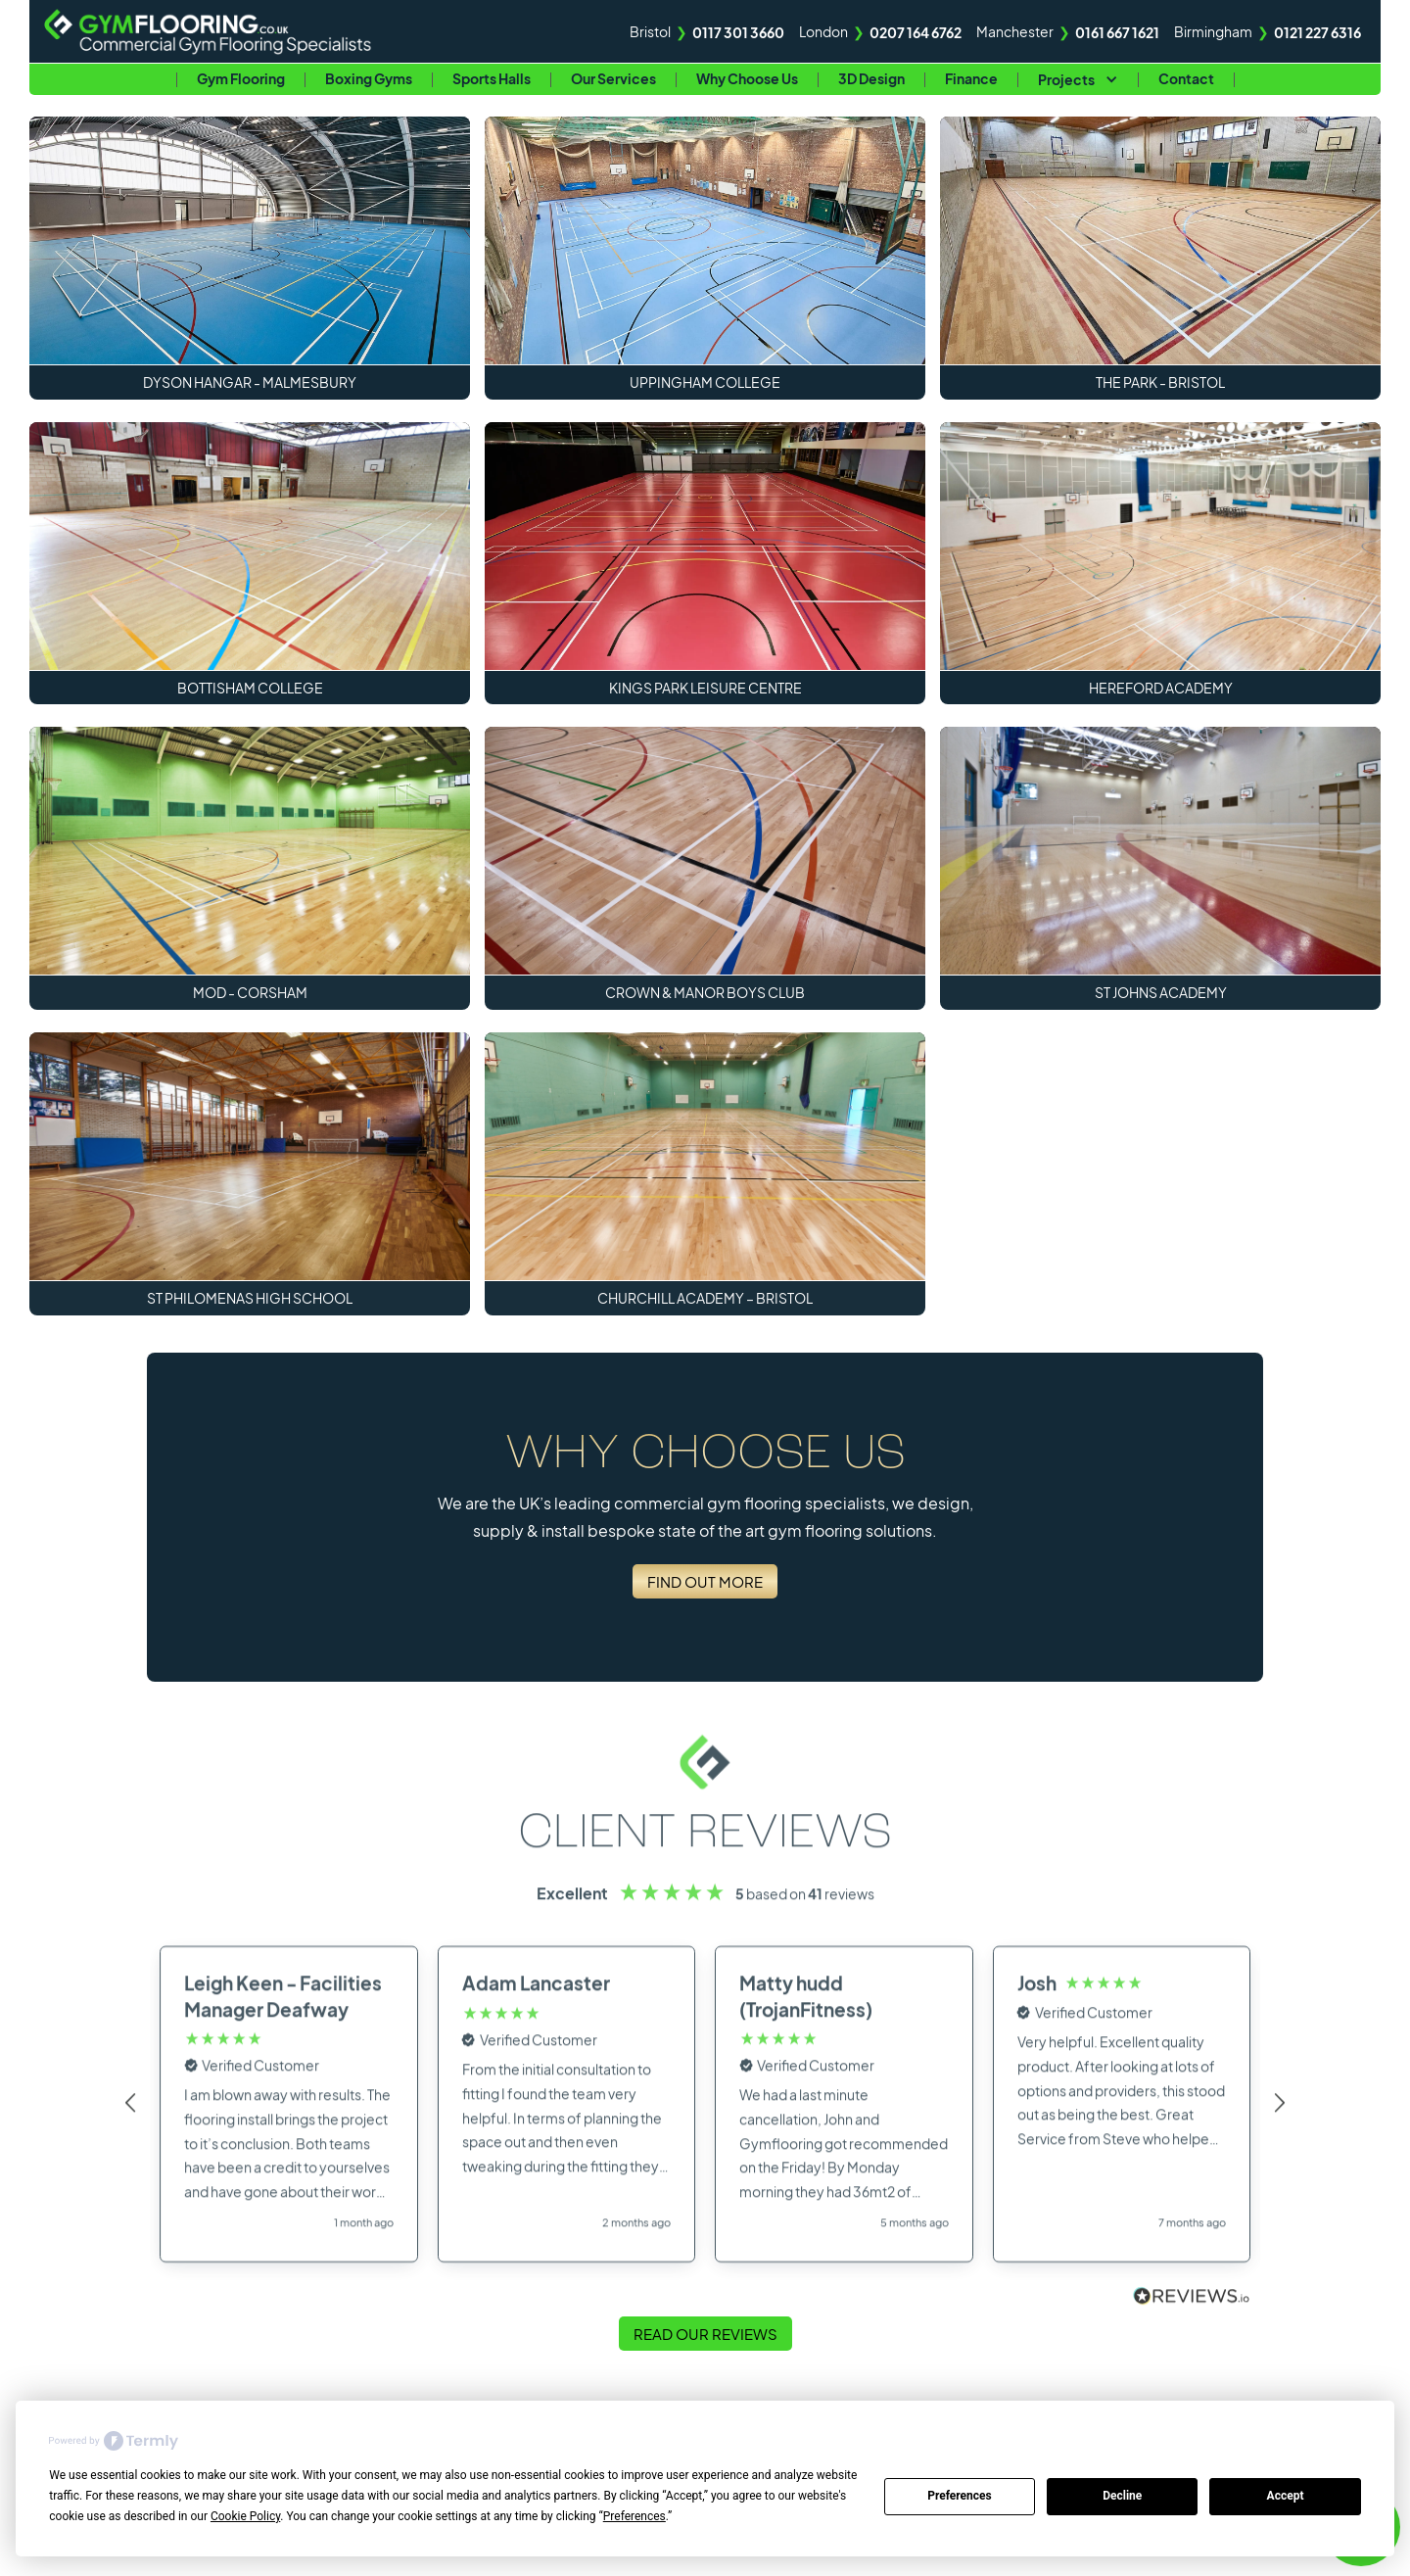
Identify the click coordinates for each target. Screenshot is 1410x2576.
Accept (1285, 2496)
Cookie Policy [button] (245, 2516)
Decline (1122, 2496)
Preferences (959, 2496)
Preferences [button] (634, 2516)
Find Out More (705, 1581)
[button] (1078, 79)
